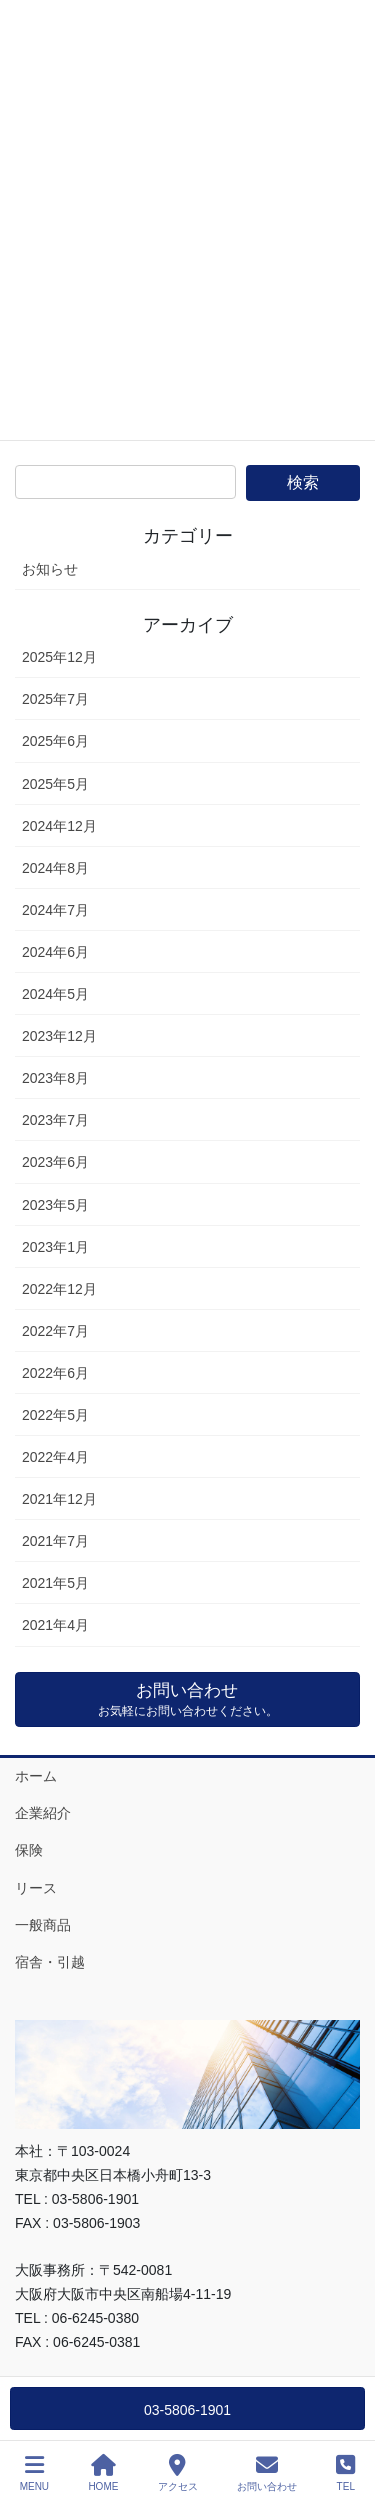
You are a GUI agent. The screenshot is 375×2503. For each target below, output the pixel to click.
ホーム (36, 1776)
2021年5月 (55, 1583)
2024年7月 (55, 910)
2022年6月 (55, 1373)
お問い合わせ (267, 2473)
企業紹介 (43, 1813)
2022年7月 (55, 1331)
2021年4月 (55, 1625)
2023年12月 (59, 1036)
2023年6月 (55, 1162)
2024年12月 (59, 826)
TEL (345, 2473)
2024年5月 (55, 994)
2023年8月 (55, 1078)
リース (36, 1888)
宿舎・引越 (50, 1962)
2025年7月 (55, 699)
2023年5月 (55, 1205)
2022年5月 (55, 1415)
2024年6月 (55, 952)
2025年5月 (55, 784)
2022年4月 (55, 1457)
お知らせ (50, 569)
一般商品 (43, 1925)
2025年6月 (55, 741)
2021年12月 (59, 1499)
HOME (103, 2473)
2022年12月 (59, 1289)
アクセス (178, 2473)
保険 (29, 1850)
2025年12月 (59, 657)
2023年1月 (55, 1247)
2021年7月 (55, 1541)
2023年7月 (55, 1120)
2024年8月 (55, 868)
